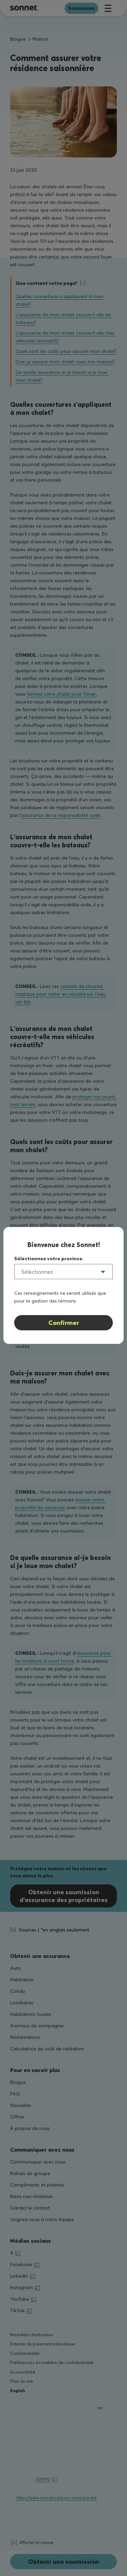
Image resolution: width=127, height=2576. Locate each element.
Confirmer (63, 1323)
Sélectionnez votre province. (49, 1258)
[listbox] (63, 1271)
